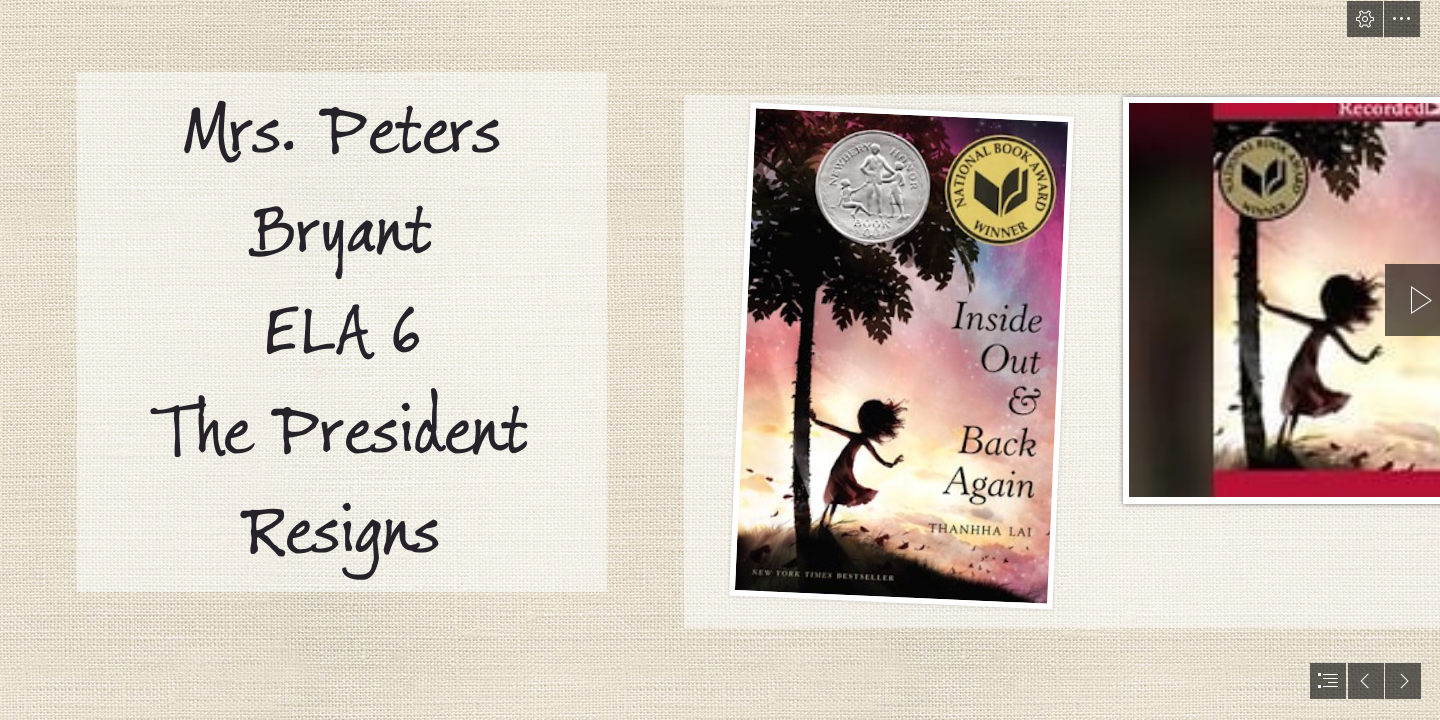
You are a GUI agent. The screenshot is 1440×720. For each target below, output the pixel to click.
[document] (720, 360)
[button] (1365, 19)
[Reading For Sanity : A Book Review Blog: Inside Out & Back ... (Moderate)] (901, 352)
